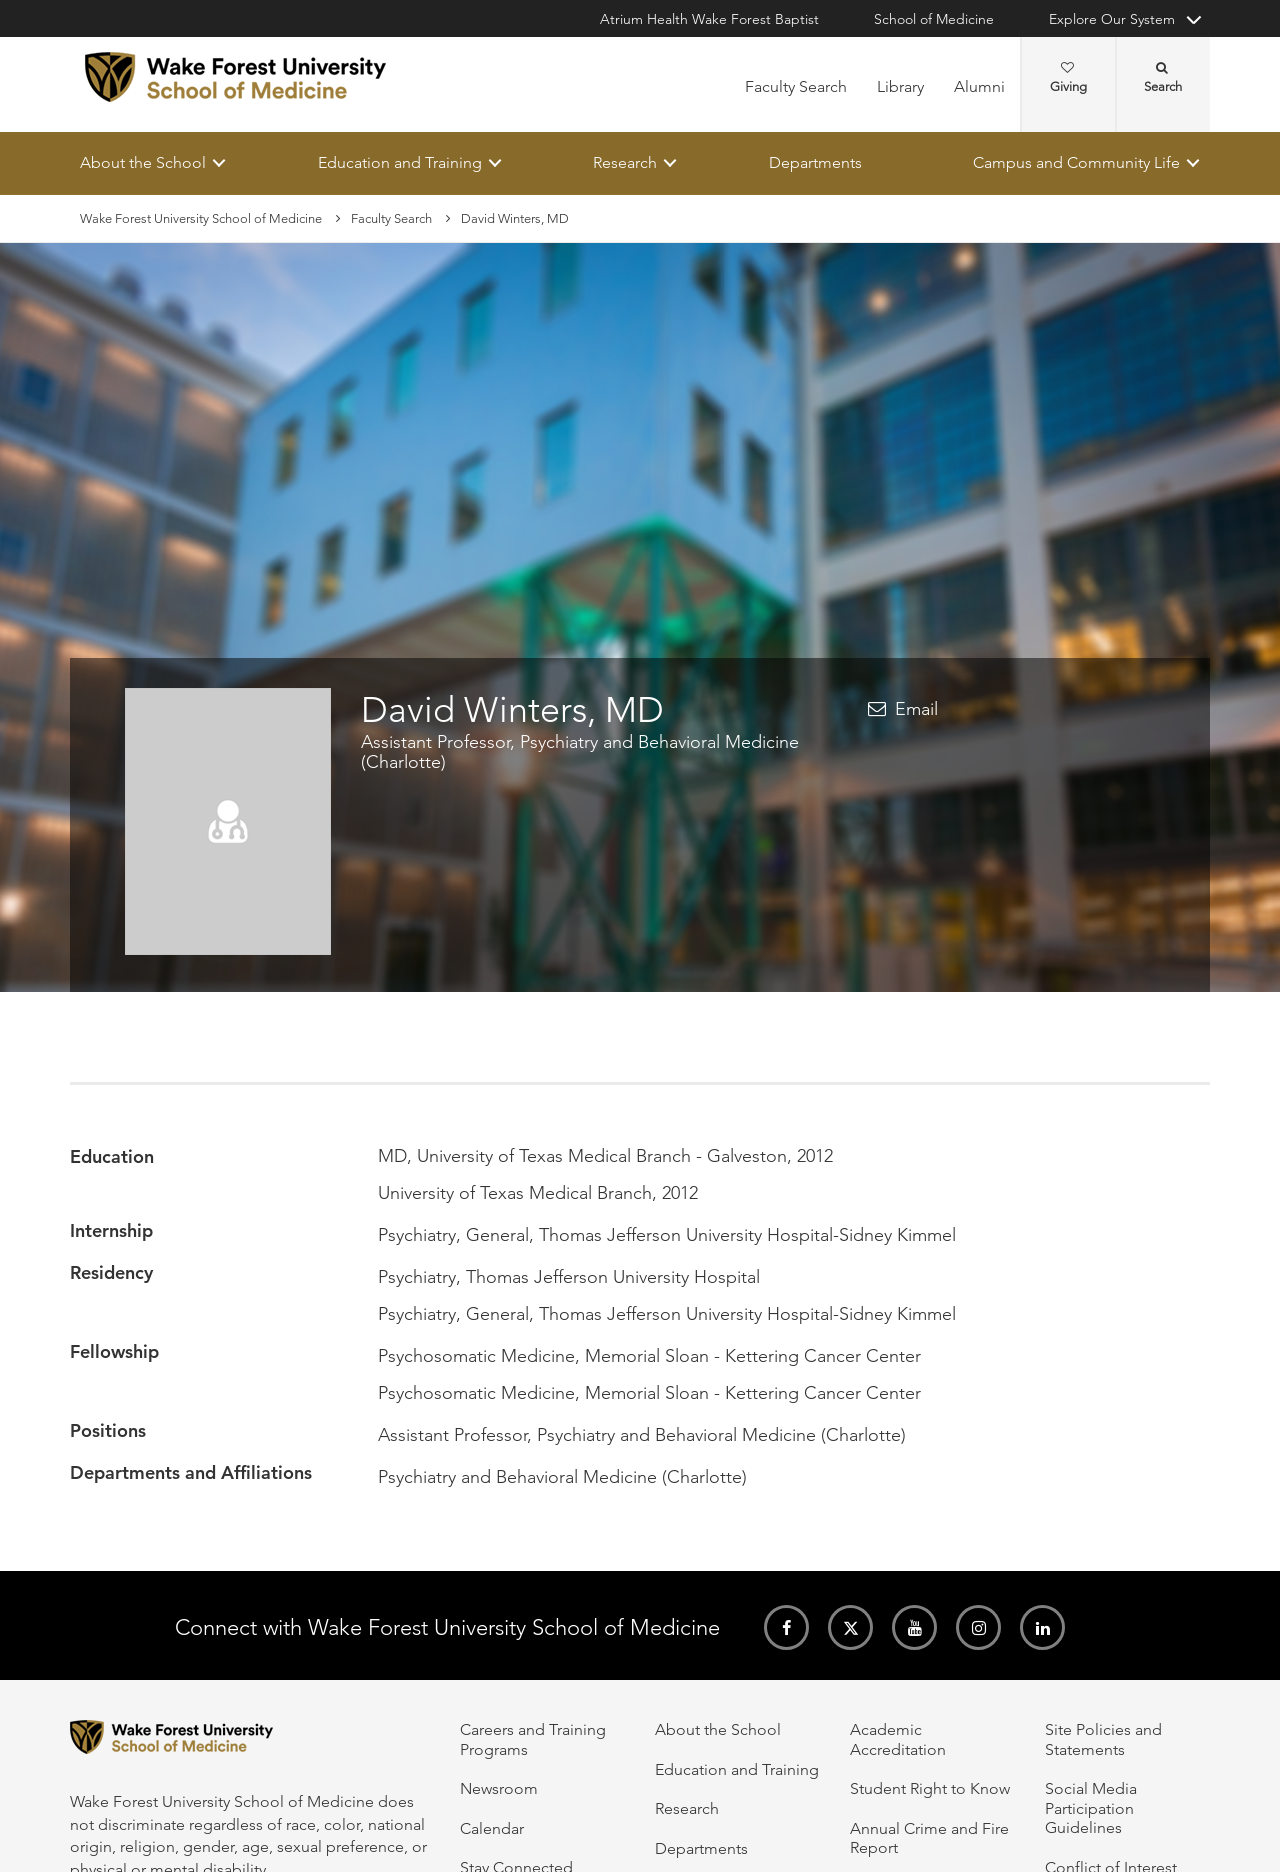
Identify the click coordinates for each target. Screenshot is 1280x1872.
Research (625, 162)
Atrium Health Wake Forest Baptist (709, 19)
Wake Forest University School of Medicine (201, 218)
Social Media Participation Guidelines (1091, 1808)
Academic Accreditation (898, 1739)
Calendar (492, 1828)
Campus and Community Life (1076, 162)
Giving (1068, 78)
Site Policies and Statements (1103, 1739)
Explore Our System (1112, 19)
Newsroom (499, 1788)
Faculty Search (796, 86)
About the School (143, 162)
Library (900, 86)
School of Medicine (934, 19)
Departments (815, 162)
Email (916, 710)
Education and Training (400, 162)
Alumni (979, 86)
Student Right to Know (930, 1788)
